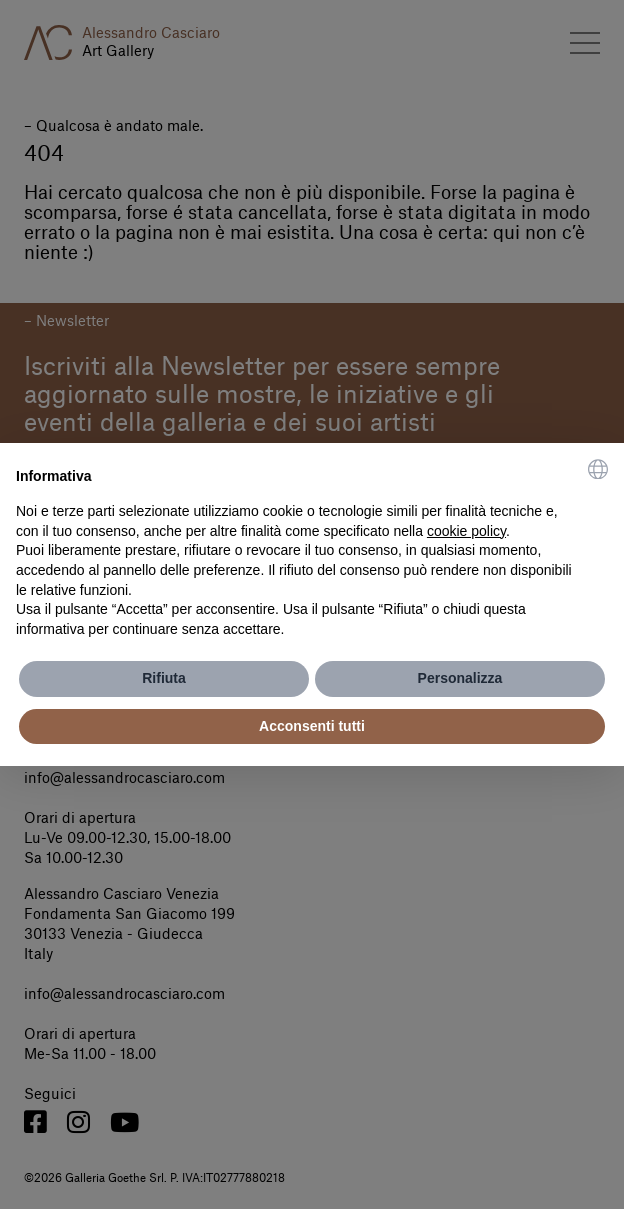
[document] (312, 549)
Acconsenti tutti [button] (312, 726)
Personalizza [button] (460, 678)
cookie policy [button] (466, 531)
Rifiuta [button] (164, 678)
